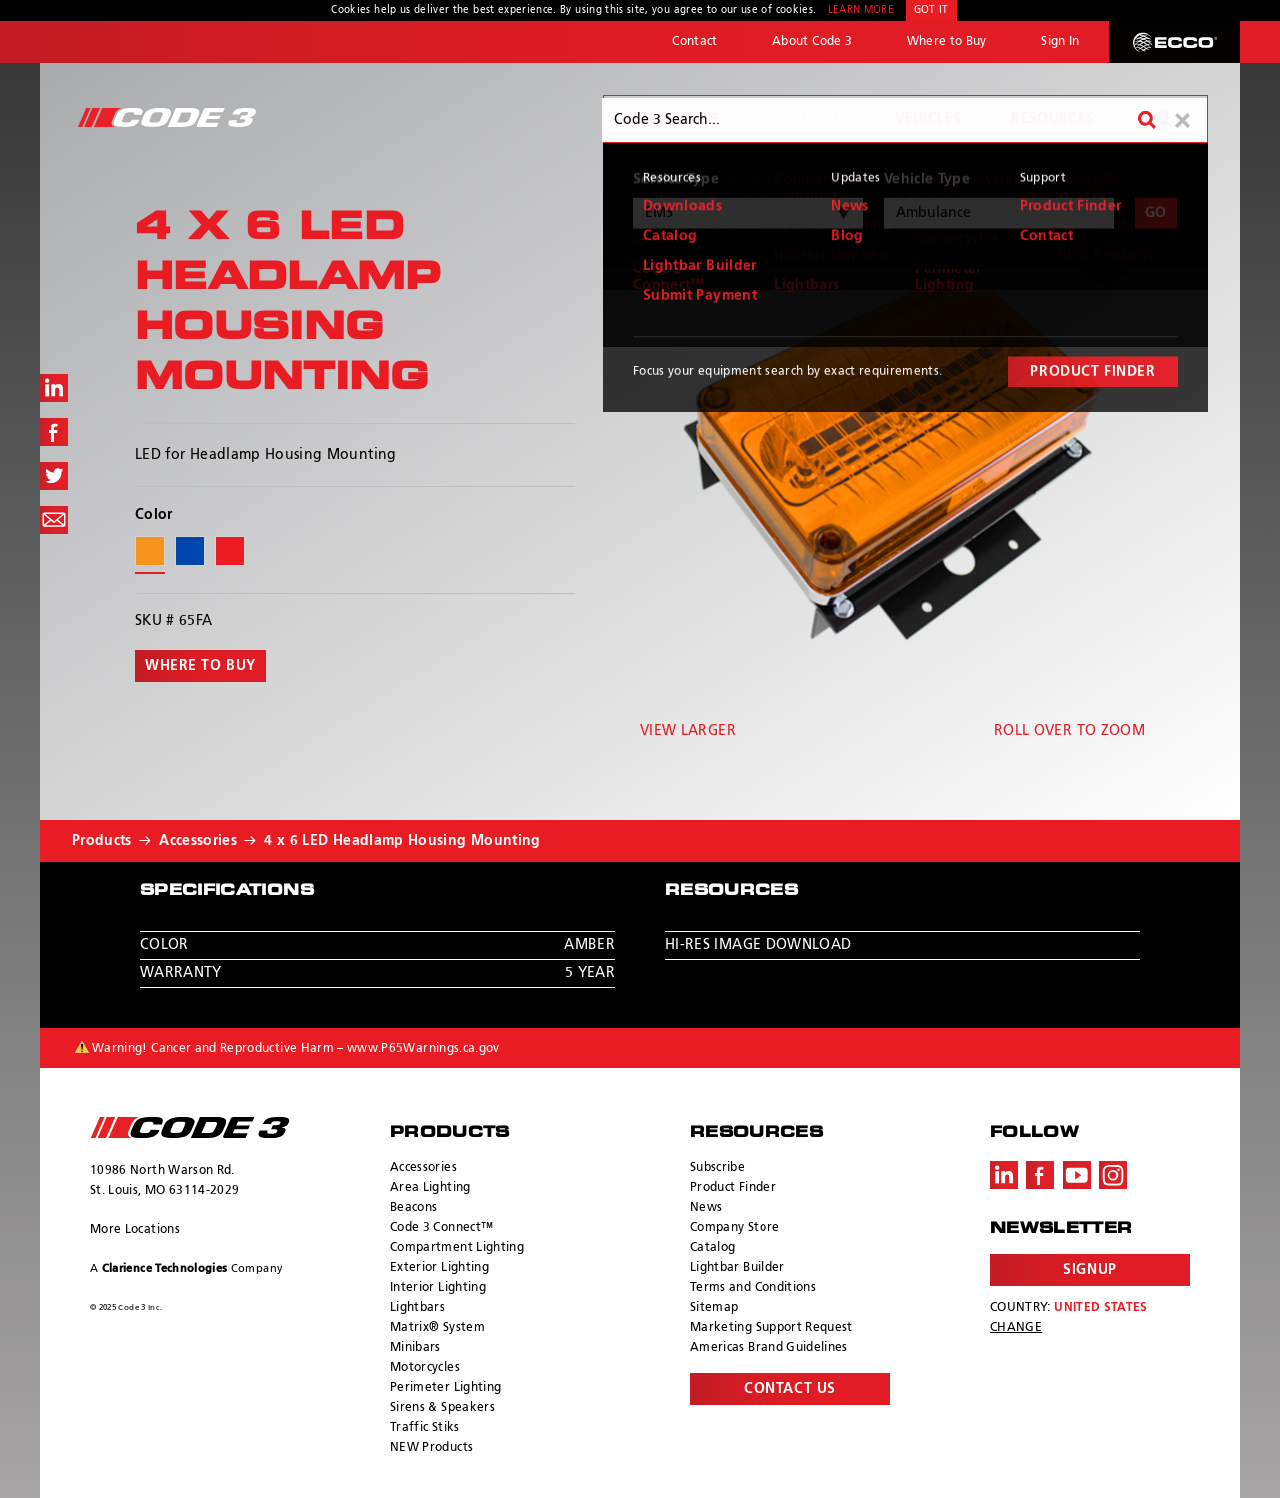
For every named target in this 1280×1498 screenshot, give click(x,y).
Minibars (415, 1348)
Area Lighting (430, 1188)
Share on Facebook (54, 432)
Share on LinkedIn (54, 388)
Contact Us (790, 1389)
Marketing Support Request (771, 1328)
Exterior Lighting (439, 1268)
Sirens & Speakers (442, 1408)
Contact (694, 42)
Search (1163, 119)
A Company (186, 1268)
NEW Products (431, 1448)
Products (808, 119)
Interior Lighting (438, 1288)
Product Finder (733, 1188)
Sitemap (714, 1308)
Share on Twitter (54, 476)
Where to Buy (947, 42)
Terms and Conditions (753, 1288)
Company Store (735, 1228)
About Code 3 (812, 42)
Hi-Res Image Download (758, 945)
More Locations (135, 1230)
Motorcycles (425, 1368)
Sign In (1060, 42)
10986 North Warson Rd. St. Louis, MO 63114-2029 (164, 1181)
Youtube (1077, 1175)
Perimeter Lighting (445, 1388)
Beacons (413, 1208)
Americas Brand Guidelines (769, 1348)
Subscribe (717, 1168)
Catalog (712, 1248)
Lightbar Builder (737, 1268)
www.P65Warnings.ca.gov (423, 1049)
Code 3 (167, 117)
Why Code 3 (674, 119)
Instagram (1113, 1175)
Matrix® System (437, 1328)
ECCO (1174, 42)
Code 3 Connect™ (441, 1228)
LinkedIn (1004, 1175)
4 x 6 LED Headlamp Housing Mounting (402, 841)
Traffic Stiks (425, 1428)
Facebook (1040, 1175)
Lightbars (417, 1308)
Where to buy (200, 666)
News (706, 1208)
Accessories (198, 841)
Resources (1052, 119)
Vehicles (928, 119)
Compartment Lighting (457, 1248)
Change (1016, 1328)
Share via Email (54, 520)
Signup (1089, 1270)
